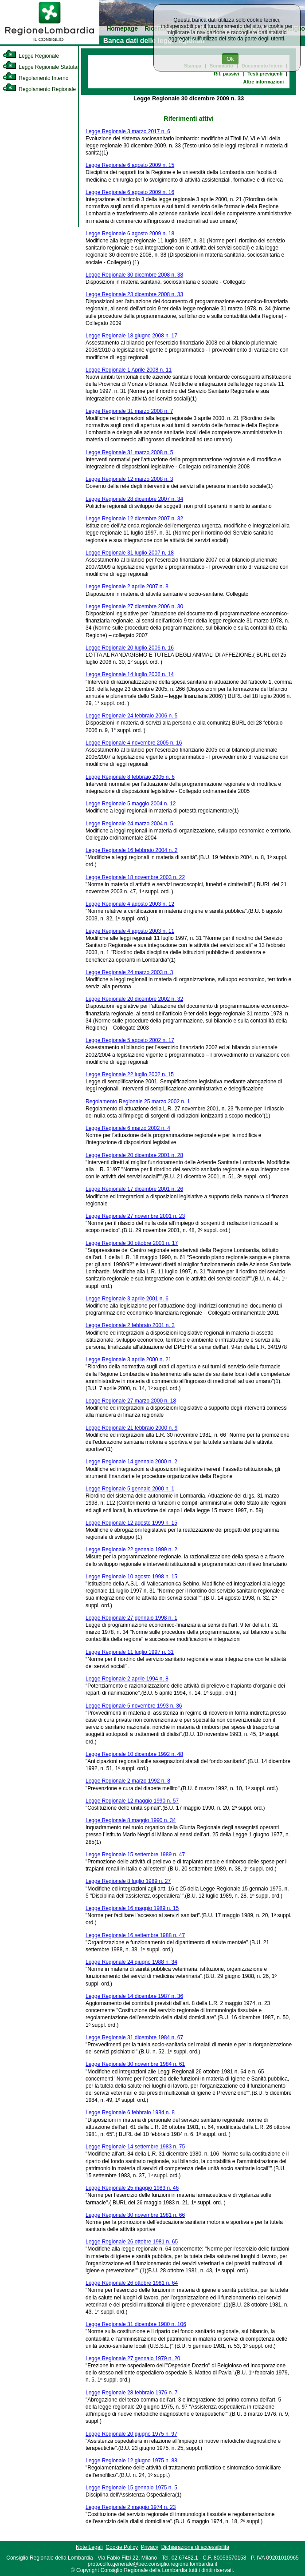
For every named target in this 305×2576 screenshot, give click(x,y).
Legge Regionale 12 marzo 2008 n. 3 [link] (129, 479)
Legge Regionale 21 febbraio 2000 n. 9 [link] (132, 1428)
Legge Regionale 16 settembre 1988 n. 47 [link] (135, 1935)
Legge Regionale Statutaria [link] (43, 67)
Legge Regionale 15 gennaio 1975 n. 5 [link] (131, 2488)
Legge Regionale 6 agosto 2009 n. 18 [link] (130, 233)
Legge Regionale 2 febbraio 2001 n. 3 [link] (130, 1325)
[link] (49, 43)
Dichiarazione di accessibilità (195, 2547)
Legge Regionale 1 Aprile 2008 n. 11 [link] (129, 370)
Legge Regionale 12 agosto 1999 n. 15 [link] (131, 1523)
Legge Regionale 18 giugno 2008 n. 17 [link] (131, 336)
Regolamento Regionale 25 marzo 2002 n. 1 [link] (138, 1101)
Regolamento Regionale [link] (39, 89)
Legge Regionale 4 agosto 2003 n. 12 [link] (130, 904)
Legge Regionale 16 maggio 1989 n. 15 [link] (132, 1908)
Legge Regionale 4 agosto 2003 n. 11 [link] (130, 931)
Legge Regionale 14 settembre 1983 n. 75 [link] (135, 2147)
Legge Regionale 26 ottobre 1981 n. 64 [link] (132, 2283)
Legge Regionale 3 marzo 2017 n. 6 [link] (128, 131)
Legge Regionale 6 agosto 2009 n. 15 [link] (130, 165)
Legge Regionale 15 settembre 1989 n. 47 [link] (135, 1854)
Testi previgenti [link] (264, 73)
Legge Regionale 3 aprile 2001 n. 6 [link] (127, 1299)
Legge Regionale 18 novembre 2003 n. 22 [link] (135, 877)
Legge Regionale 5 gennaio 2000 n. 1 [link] (130, 1489)
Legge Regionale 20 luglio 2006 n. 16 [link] (130, 648)
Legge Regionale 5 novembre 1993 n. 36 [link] (134, 1706)
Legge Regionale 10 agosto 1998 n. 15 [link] (131, 1576)
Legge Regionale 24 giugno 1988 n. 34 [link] (131, 1962)
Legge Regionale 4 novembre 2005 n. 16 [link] (134, 743)
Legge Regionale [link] (31, 56)
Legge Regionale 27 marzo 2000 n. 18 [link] (131, 1401)
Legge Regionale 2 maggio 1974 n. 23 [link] (131, 2507)
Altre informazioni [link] (263, 81)
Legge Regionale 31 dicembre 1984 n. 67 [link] (134, 2037)
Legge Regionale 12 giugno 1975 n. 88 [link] (131, 2460)
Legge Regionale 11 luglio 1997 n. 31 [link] (130, 1652)
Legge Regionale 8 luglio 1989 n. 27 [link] (128, 1881)
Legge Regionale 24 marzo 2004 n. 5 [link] (129, 823)
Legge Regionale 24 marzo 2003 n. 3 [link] (129, 972)
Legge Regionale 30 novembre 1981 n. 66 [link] (135, 2215)
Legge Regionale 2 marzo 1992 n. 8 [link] (128, 1781)
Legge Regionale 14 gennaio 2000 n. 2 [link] (131, 1461)
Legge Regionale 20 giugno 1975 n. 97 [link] (131, 2434)
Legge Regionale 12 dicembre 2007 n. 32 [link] (134, 518)
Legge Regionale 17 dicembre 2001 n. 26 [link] (134, 1189)
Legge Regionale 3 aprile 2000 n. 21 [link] (129, 1359)
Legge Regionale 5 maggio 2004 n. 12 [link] (131, 804)
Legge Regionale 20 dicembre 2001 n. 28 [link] (134, 1155)
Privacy (149, 2547)
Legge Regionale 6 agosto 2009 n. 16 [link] (130, 192)
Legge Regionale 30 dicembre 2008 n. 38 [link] (134, 275)
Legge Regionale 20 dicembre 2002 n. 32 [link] (134, 999)
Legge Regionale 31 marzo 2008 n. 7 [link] (129, 411)
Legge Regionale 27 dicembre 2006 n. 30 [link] (134, 606)
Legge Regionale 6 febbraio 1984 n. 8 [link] (130, 2112)
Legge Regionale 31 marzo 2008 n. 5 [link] (129, 452)
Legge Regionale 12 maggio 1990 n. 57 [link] (132, 1801)
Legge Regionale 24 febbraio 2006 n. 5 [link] (132, 716)
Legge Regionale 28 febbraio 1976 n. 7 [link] (132, 2393)
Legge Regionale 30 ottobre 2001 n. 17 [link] (132, 1243)
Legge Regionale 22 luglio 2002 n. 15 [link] (130, 1074)
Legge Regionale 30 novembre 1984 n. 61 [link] (135, 2064)
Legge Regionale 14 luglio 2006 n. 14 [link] (130, 674)
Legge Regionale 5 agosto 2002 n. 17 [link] (130, 1040)
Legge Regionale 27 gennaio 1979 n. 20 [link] (133, 2358)
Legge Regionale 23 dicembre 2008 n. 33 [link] (134, 294)
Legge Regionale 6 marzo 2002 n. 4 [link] (128, 1128)
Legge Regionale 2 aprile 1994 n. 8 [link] (127, 1679)
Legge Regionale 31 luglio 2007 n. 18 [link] (130, 553)
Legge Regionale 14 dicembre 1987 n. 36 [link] (134, 1996)
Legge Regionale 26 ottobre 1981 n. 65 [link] (132, 2242)
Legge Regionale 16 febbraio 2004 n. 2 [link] (132, 850)
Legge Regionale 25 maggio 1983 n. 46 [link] (132, 2188)
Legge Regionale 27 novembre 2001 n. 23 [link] (135, 1216)
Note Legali (89, 2547)
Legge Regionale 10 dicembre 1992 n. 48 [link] (134, 1754)
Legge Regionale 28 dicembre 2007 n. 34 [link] (134, 499)
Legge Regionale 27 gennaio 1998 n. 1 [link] (131, 1618)
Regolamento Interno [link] (35, 78)
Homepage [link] (122, 28)
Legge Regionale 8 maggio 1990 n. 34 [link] (131, 1820)
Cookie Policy (122, 2547)
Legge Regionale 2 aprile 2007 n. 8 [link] (127, 586)
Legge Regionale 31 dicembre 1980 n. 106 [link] (136, 2324)
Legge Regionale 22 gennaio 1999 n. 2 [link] (131, 1549)
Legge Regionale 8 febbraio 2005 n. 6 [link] (130, 777)
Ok (230, 58)
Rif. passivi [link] (226, 73)
